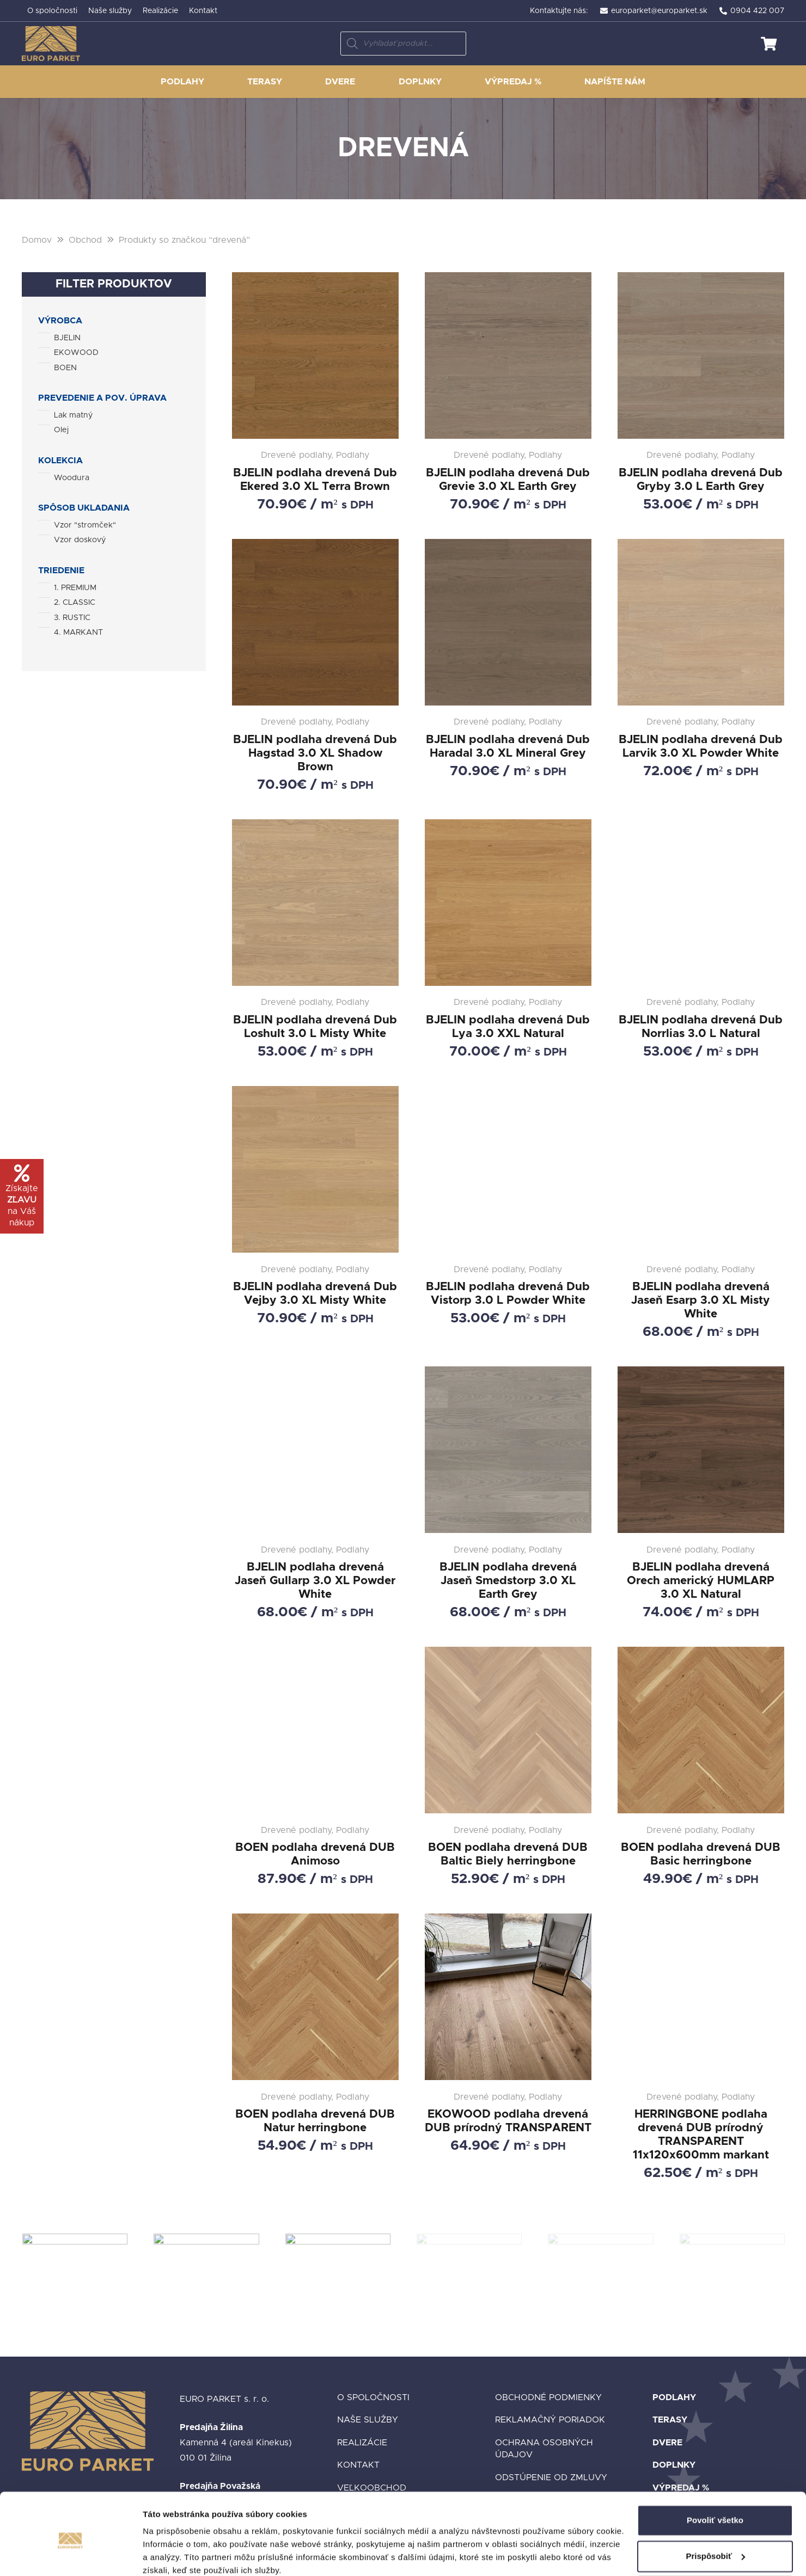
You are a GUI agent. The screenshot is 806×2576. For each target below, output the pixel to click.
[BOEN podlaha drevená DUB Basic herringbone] (701, 1767)
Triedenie (61, 570)
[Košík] (768, 43)
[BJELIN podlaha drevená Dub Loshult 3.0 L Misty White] (315, 939)
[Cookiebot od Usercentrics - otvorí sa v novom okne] (70, 2555)
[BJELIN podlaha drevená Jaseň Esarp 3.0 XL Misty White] (701, 1213)
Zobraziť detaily (174, 2554)
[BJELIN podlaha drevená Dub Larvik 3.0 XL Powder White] (701, 666)
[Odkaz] (51, 44)
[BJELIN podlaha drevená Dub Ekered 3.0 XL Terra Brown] (315, 392)
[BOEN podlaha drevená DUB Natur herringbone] (315, 2047)
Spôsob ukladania (84, 508)
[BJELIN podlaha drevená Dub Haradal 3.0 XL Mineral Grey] (508, 666)
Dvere (667, 2442)
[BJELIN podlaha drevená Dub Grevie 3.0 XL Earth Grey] (508, 392)
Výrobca (60, 320)
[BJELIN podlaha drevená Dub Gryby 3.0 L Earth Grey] (701, 392)
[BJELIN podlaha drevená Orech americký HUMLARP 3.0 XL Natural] (701, 1493)
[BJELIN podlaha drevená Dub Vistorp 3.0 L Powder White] (508, 1213)
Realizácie (362, 2442)
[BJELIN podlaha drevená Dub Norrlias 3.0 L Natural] (701, 939)
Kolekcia (60, 460)
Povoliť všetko (715, 2474)
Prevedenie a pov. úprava (102, 398)
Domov (37, 240)
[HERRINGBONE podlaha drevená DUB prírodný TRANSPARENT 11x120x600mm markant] (701, 2047)
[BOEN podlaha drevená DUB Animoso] (315, 1767)
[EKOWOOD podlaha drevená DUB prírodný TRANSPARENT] (508, 2047)
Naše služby (367, 2419)
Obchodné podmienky (548, 2397)
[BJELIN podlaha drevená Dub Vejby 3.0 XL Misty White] (315, 1213)
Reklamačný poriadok (550, 2419)
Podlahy (674, 2397)
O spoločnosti (373, 2397)
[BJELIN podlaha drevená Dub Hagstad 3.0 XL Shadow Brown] (315, 666)
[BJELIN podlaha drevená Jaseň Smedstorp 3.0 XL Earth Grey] (508, 1493)
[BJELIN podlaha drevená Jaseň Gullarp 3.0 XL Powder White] (315, 1493)
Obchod (85, 240)
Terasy (669, 2419)
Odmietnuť (715, 2545)
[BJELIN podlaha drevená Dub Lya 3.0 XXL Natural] (508, 939)
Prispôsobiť (715, 2509)
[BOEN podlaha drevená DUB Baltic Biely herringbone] (508, 1767)
